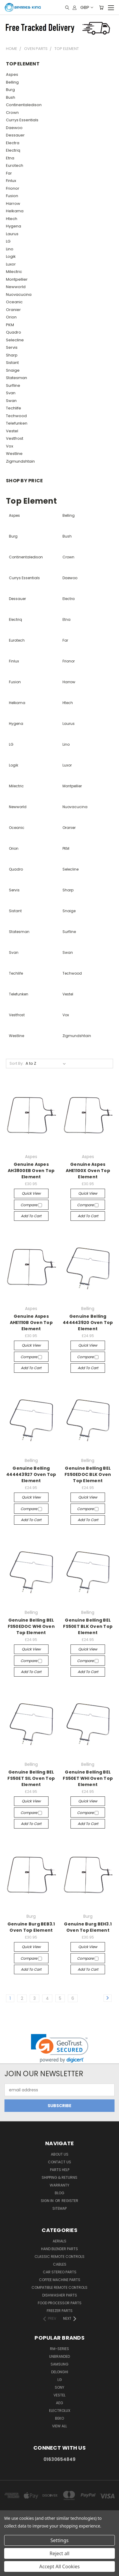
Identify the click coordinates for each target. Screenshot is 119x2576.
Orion (11, 317)
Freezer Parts (60, 2310)
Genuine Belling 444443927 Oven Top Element (31, 1474)
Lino (9, 249)
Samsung (59, 2364)
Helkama (15, 211)
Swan (11, 400)
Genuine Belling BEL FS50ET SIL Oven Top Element (31, 1778)
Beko (59, 2418)
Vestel (12, 431)
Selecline (15, 340)
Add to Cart (31, 1215)
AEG (59, 2402)
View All (59, 2426)
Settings (60, 2540)
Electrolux (59, 2410)
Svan (10, 393)
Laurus (12, 234)
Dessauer (15, 135)
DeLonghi (59, 2371)
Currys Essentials (22, 120)
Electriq (13, 150)
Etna (10, 158)
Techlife (13, 408)
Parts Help (59, 2169)
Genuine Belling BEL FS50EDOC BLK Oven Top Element (88, 1474)
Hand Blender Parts (59, 2248)
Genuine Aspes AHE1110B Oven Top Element (31, 1322)
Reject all (60, 2553)
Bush (10, 97)
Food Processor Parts (60, 2302)
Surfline (13, 385)
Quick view (31, 1193)
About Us (59, 2154)
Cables (59, 2264)
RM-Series (59, 2348)
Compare (31, 1204)
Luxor (11, 264)
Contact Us (59, 2162)
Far (9, 173)
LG (8, 241)
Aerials (59, 2241)
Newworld (16, 287)
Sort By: (17, 1063)
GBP (86, 7)
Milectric (14, 271)
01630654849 (59, 2459)
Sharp (12, 355)
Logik (11, 256)
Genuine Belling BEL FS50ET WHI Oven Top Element (88, 1778)
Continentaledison (24, 105)
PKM (10, 325)
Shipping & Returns (59, 2177)
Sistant (12, 362)
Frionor (12, 188)
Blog (59, 2192)
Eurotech (14, 165)
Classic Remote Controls (59, 2256)
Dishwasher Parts (59, 2295)
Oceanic (14, 302)
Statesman (16, 378)
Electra (12, 143)
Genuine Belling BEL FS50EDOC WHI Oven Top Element (31, 1626)
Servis (12, 347)
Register (70, 2200)
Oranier (13, 309)
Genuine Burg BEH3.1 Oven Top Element (88, 1927)
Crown (12, 112)
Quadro (13, 332)
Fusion (12, 196)
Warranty (59, 2185)
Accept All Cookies (59, 2566)
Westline (14, 453)
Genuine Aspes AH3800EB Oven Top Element (31, 1170)
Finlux (11, 180)
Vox (9, 446)
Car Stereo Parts (59, 2272)
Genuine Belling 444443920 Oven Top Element (88, 1322)
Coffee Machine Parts (59, 2279)
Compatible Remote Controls (59, 2287)
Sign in (47, 2200)
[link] (60, 2048)
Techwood (16, 416)
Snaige (13, 370)
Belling (12, 82)
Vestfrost (14, 438)
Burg (10, 89)
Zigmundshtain (20, 461)
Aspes (12, 74)
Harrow (13, 203)
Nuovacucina (19, 294)
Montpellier (17, 279)
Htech (11, 219)
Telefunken (16, 423)
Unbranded (59, 2356)
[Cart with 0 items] (101, 7)
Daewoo (14, 128)
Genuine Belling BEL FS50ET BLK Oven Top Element (87, 1626)
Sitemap (59, 2208)
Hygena (13, 226)
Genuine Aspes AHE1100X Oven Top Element (88, 1170)
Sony (59, 2387)
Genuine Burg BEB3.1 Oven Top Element (31, 1927)
